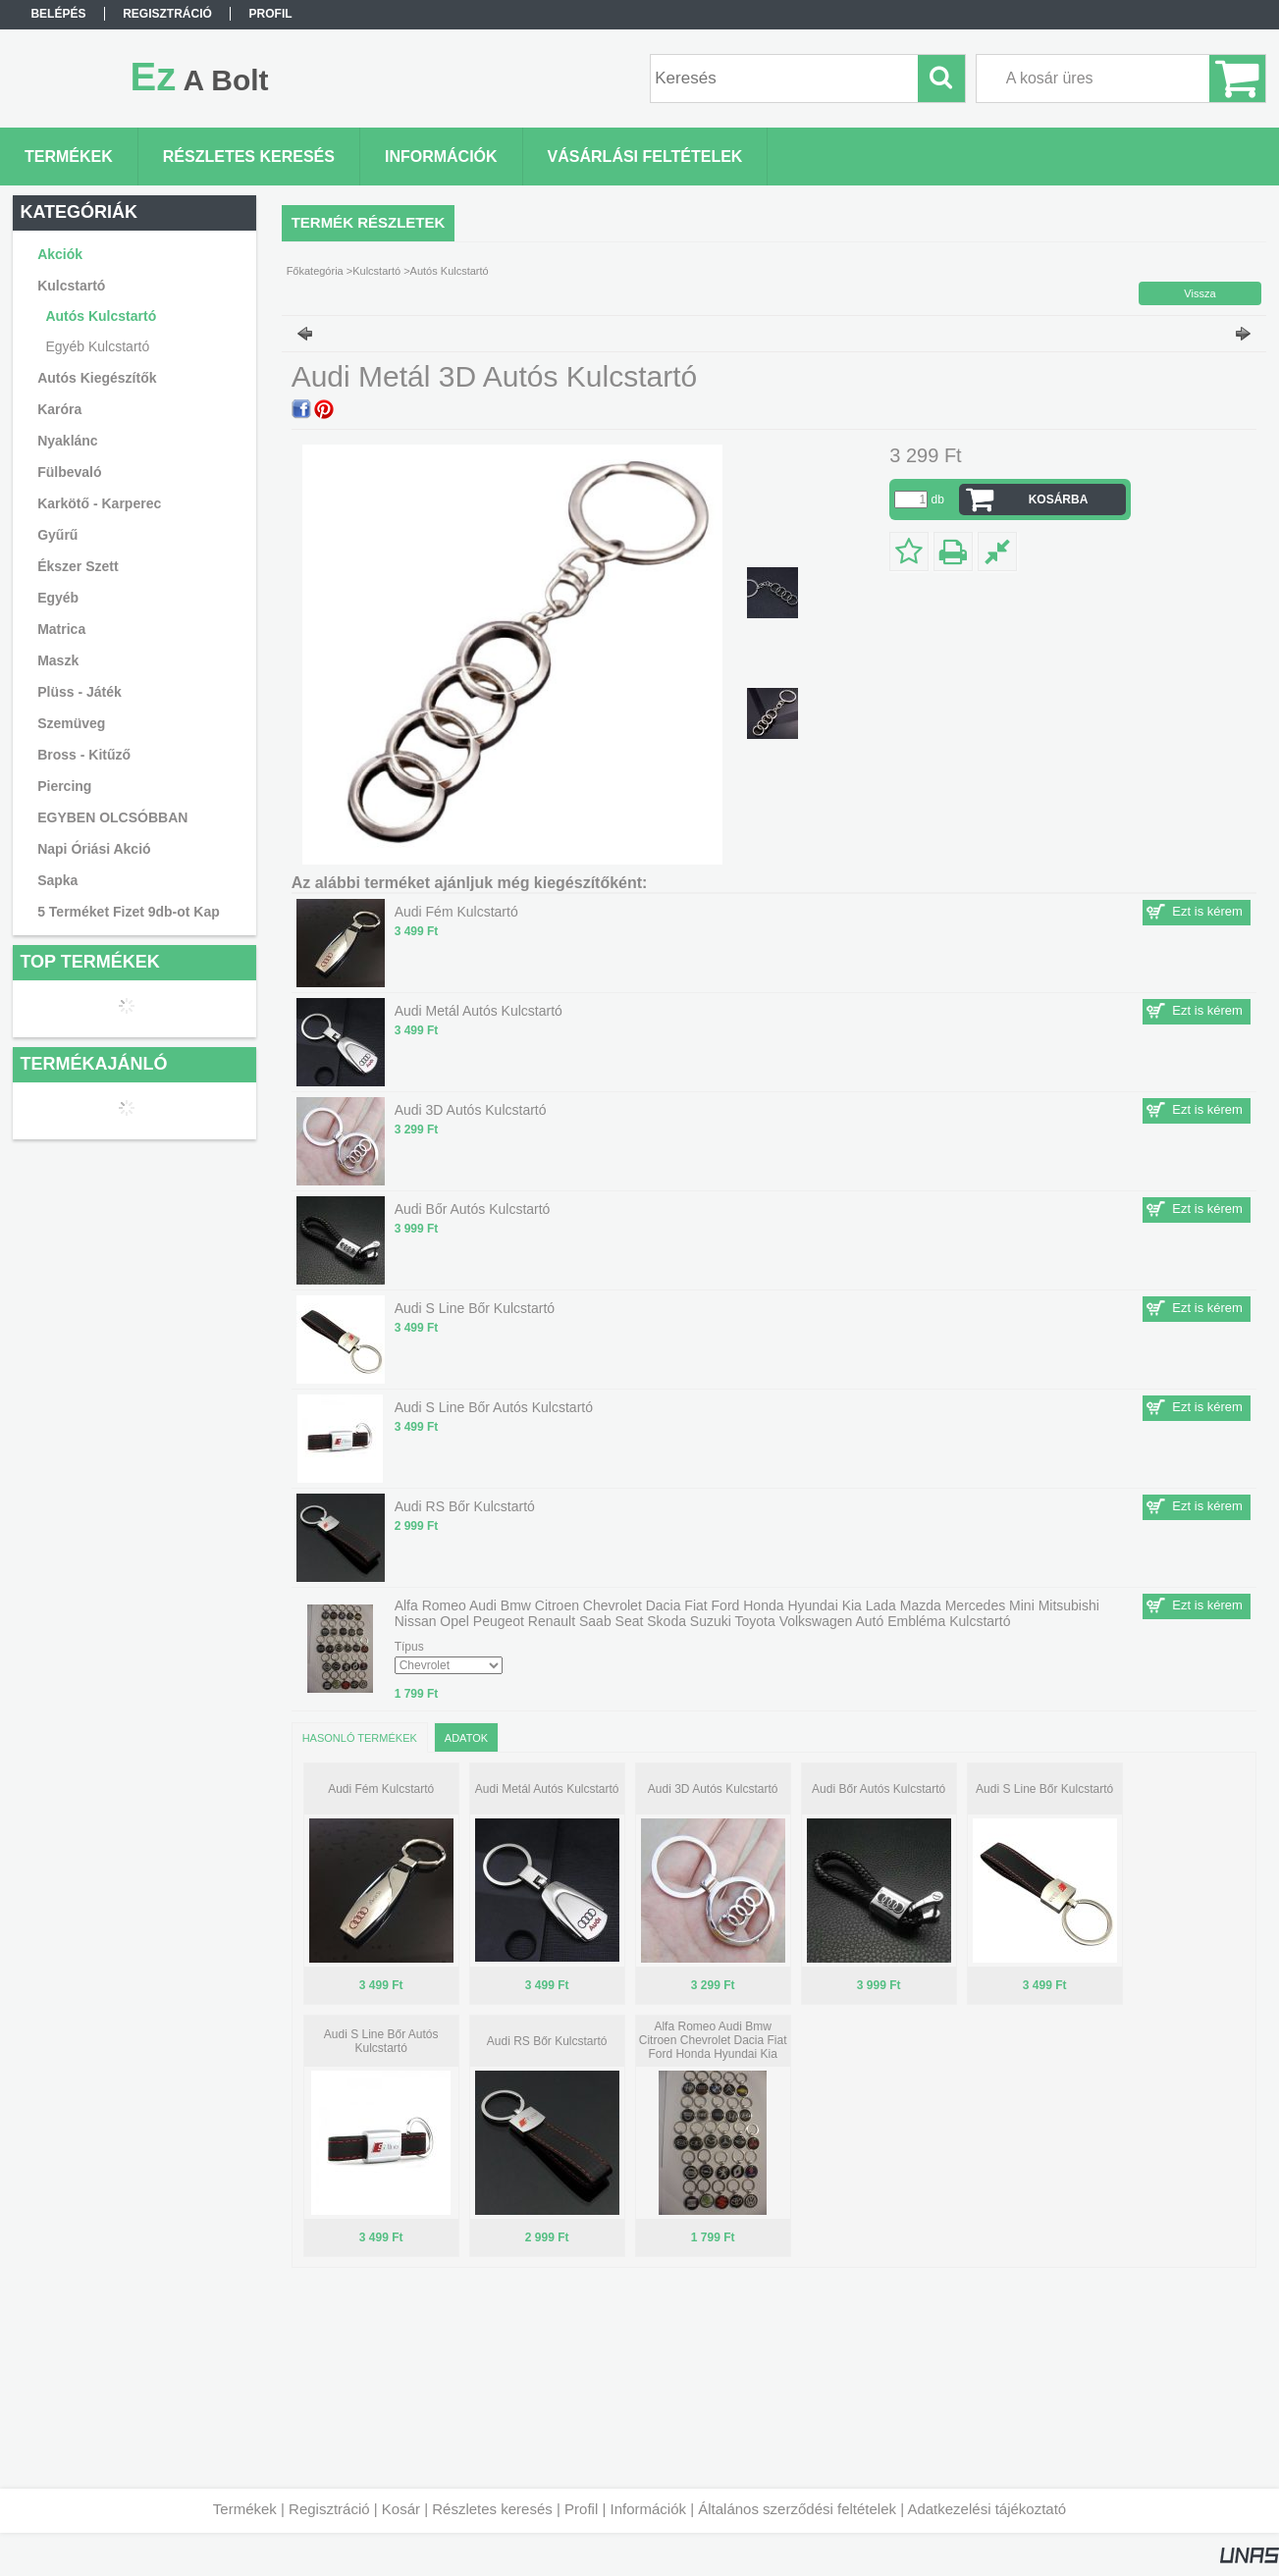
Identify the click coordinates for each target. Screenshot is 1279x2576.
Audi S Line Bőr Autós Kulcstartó (381, 2041)
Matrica (61, 629)
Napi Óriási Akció (93, 849)
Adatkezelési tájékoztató (986, 2508)
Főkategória (315, 271)
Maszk (58, 660)
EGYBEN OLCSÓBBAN (112, 817)
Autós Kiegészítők (96, 378)
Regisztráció (329, 2508)
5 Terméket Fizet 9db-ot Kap (128, 912)
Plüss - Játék (79, 692)
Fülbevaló (69, 472)
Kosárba (1059, 499)
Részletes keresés (492, 2508)
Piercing (64, 786)
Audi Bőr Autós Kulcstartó (878, 1789)
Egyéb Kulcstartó (97, 346)
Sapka (57, 880)
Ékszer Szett (77, 566)
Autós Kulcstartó (100, 316)
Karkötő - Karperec (99, 503)
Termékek (245, 2508)
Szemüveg (71, 723)
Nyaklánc (67, 440)
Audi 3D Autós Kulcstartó (713, 1789)
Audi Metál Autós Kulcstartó (547, 1789)
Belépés (57, 14)
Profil (581, 2508)
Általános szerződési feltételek (797, 2508)
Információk (648, 2508)
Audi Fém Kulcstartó (381, 1789)
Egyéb (58, 597)
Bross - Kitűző (84, 754)
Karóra (59, 409)
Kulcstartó (376, 271)
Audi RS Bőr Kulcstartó (547, 2041)
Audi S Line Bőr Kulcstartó (1044, 1789)
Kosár (401, 2508)
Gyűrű (57, 535)
